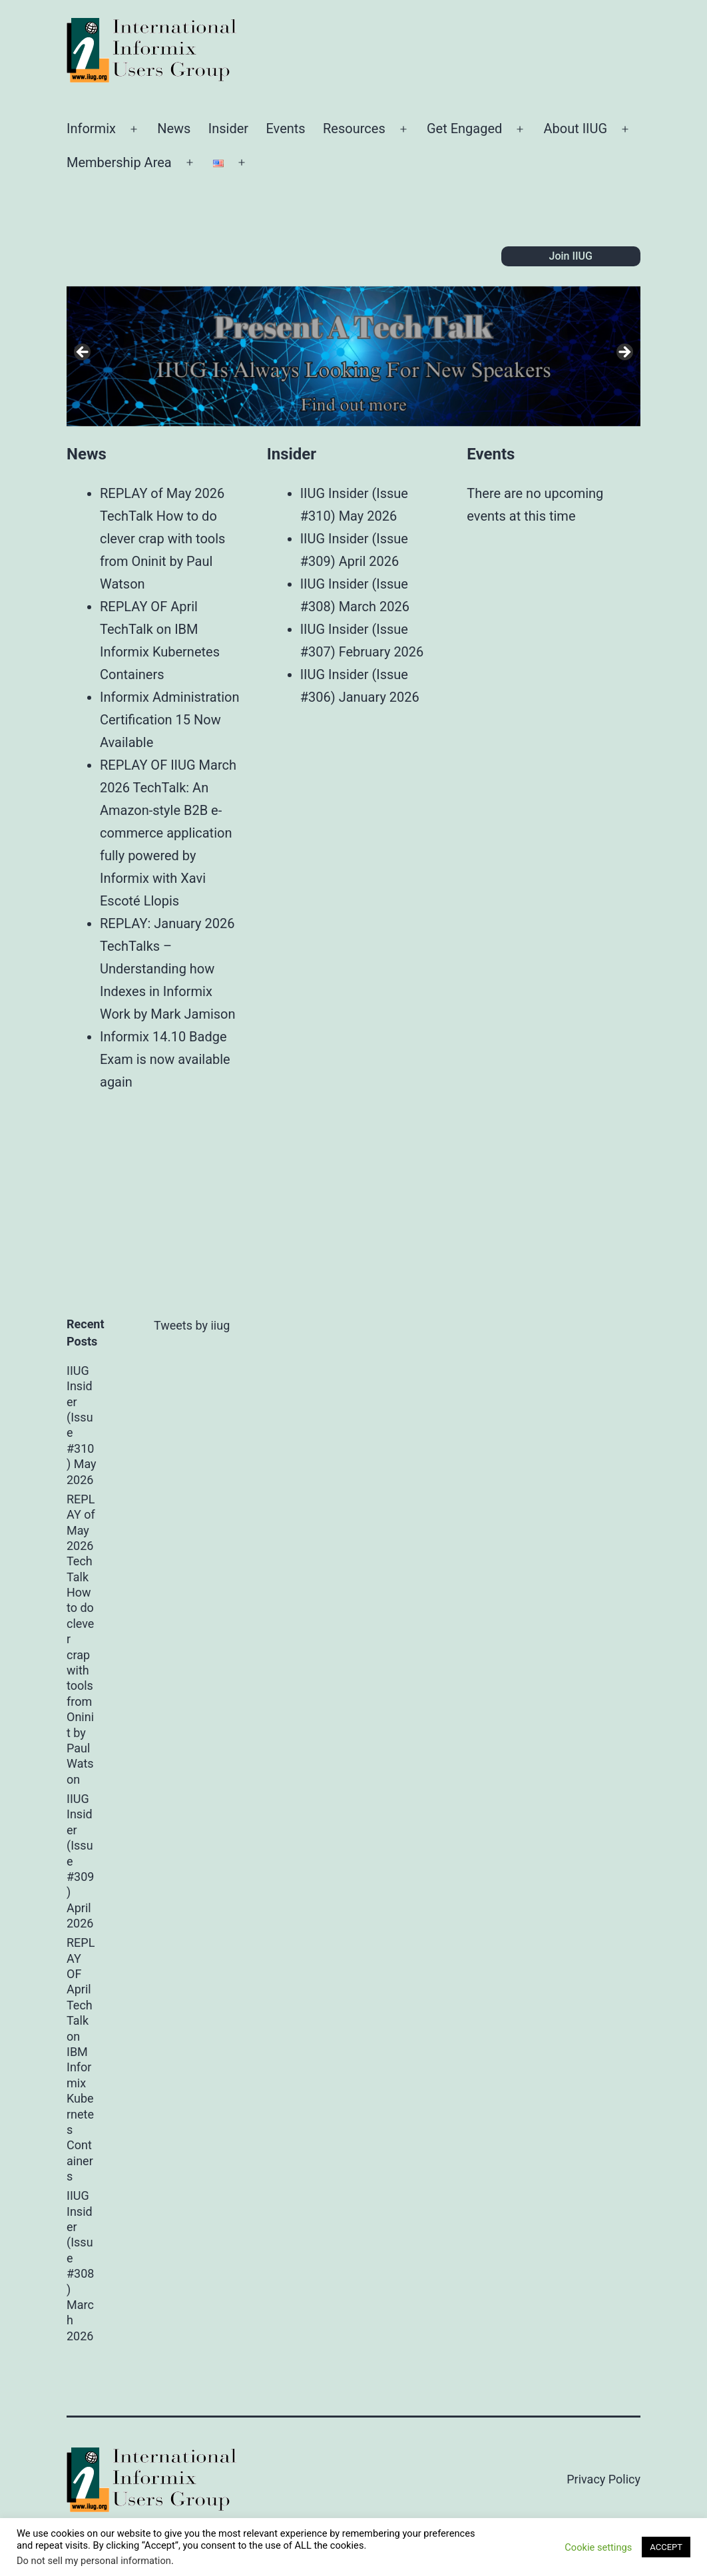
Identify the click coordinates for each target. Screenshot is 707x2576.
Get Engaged (464, 128)
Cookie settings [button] (598, 2547)
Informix (91, 128)
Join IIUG (570, 256)
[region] (353, 356)
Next (624, 353)
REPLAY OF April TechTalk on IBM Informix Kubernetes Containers (81, 2059)
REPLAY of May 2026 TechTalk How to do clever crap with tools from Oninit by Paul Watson (162, 538)
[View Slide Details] (353, 356)
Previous (83, 353)
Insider (228, 128)
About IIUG (575, 128)
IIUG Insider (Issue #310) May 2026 (82, 1425)
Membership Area (119, 162)
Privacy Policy (603, 2479)
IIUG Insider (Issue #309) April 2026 (80, 1861)
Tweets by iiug (192, 1325)
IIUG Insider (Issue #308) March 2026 (80, 2266)
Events (285, 128)
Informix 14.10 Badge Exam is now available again (165, 1059)
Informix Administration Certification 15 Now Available (170, 719)
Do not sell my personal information (94, 2561)
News (173, 128)
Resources (354, 128)
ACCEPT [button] (666, 2547)
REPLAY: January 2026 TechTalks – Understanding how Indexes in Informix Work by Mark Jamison (168, 968)
